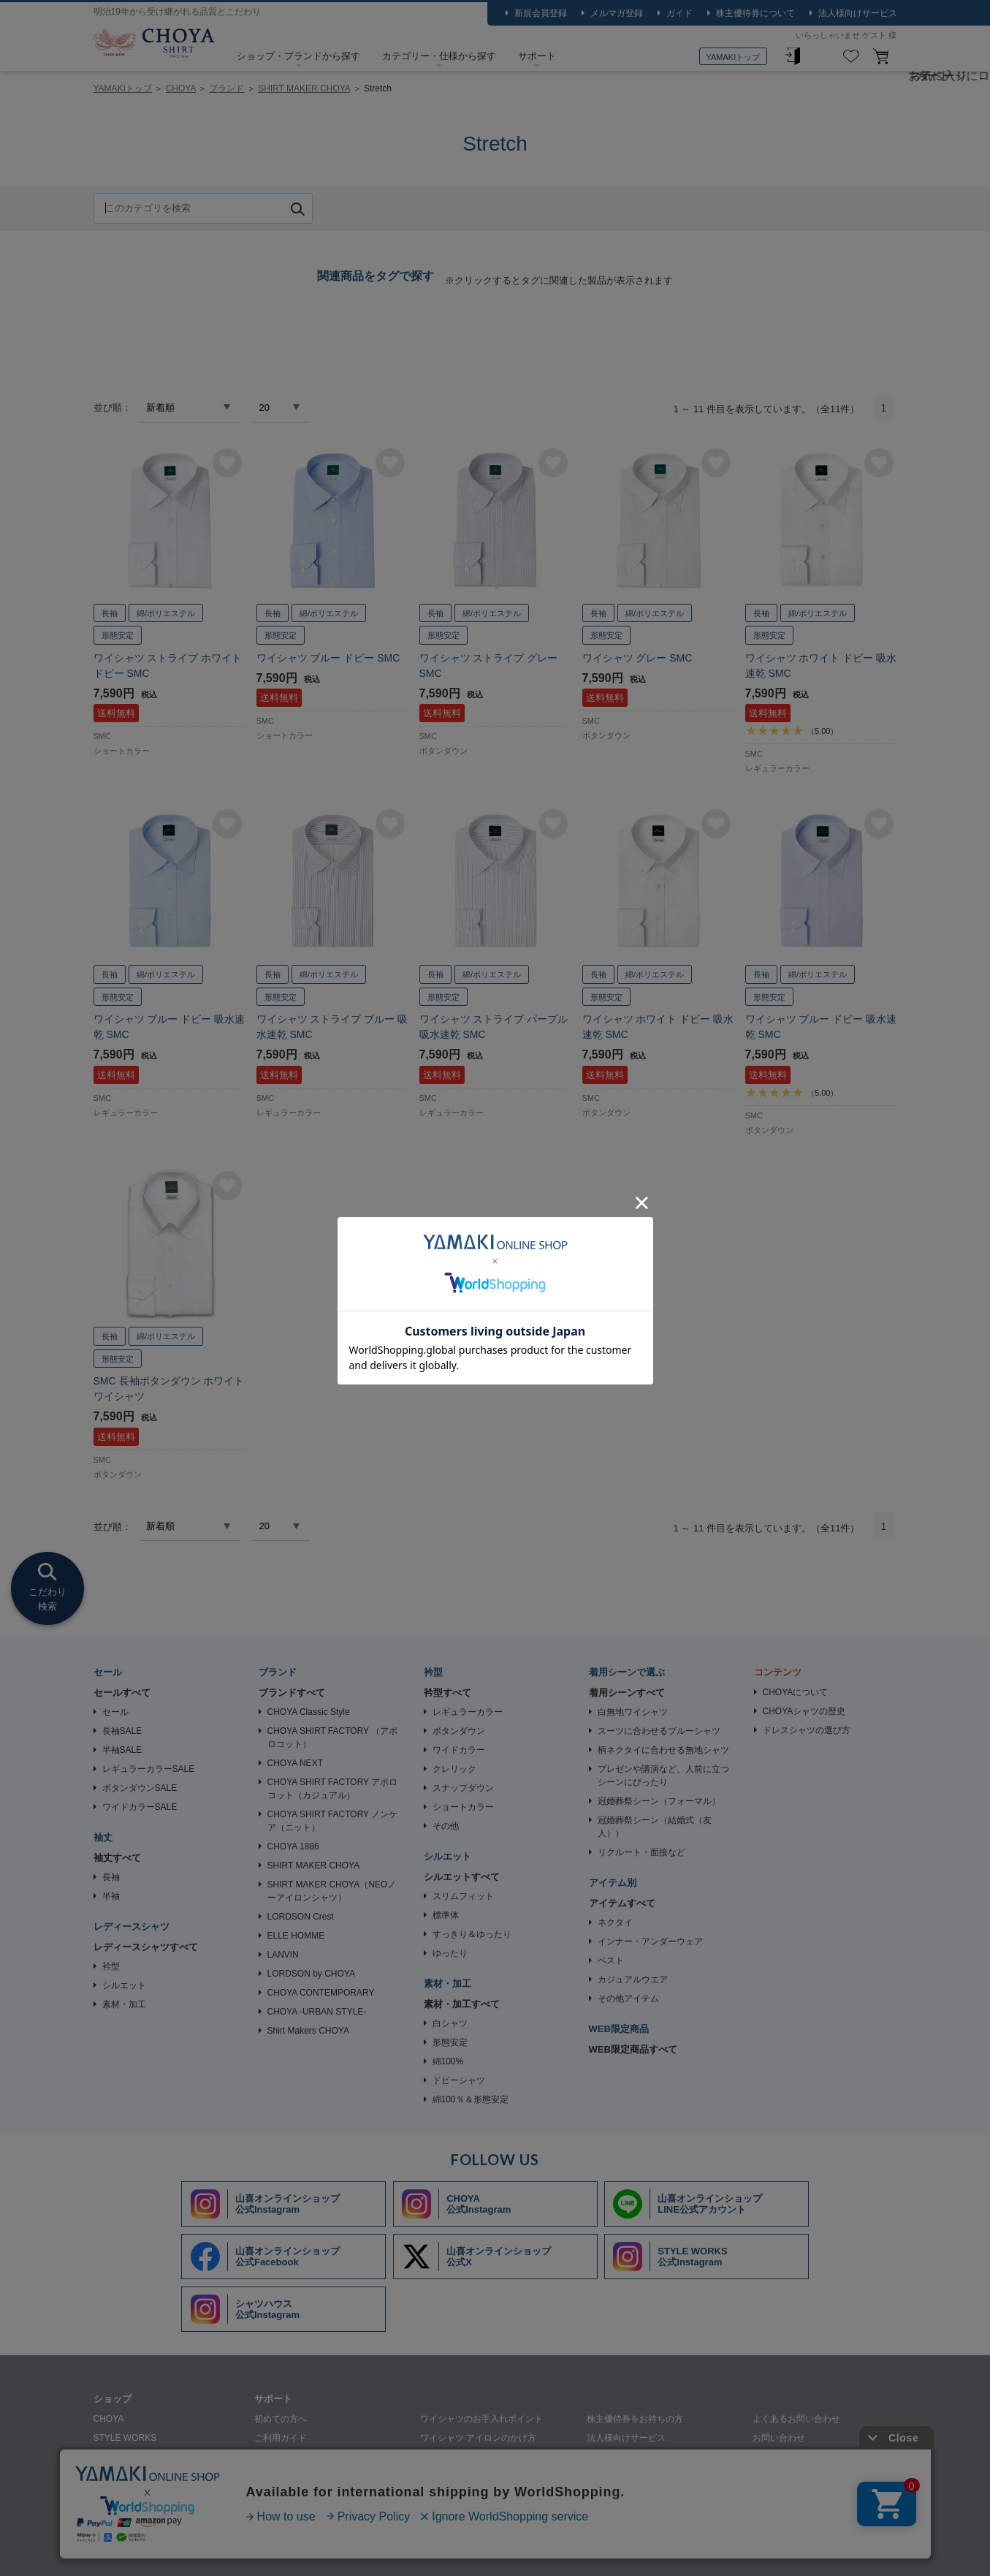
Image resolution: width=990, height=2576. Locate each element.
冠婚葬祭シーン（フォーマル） (659, 1801)
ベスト (611, 1960)
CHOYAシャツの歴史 (804, 1711)
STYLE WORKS (125, 2438)
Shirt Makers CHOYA (308, 2031)
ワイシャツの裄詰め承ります (644, 2457)
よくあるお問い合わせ (796, 2419)
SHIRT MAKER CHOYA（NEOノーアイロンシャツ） (332, 1891)
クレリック (454, 1769)
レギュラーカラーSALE (148, 1769)
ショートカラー (463, 1807)
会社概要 (185, 2551)
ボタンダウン (459, 1731)
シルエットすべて (462, 1876)
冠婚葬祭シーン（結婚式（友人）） (655, 1826)
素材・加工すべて (462, 2004)
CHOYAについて (796, 1692)
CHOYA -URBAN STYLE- (317, 2012)
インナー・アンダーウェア (650, 1941)
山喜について (120, 2551)
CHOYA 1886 (293, 1846)
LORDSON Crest (300, 1917)
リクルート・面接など (641, 1852)
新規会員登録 (540, 13)
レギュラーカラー (468, 1712)
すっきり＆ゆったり (472, 1934)
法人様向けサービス (857, 13)
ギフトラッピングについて (306, 2495)
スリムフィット (463, 1896)
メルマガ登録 (616, 13)
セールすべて (122, 1692)
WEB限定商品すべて (633, 2049)
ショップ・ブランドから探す (298, 55)
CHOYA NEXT (295, 1763)
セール (115, 1712)
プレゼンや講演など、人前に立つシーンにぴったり (663, 1775)
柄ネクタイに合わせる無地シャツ (663, 1750)
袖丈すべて (117, 1857)
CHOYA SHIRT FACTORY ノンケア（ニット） (332, 1821)
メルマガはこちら (788, 2457)
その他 (446, 1826)
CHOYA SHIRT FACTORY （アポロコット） (332, 1737)
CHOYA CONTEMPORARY (321, 1993)
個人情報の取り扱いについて (282, 2551)
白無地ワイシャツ (633, 1712)
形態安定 (450, 2042)
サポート (537, 55)
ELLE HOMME (296, 1936)
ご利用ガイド (280, 2438)
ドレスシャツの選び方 (806, 1730)
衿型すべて (447, 1692)
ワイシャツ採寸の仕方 (298, 2457)
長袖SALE (122, 1731)
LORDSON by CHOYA (311, 1974)
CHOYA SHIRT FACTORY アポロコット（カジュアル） (332, 1788)
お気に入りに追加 (227, 462)
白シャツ (450, 2023)
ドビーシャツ (459, 2080)
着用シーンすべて (627, 1692)
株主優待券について (755, 13)
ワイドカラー (459, 1750)
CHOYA (154, 45)
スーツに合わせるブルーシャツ (659, 1731)
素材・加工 (124, 2004)
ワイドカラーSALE (140, 1807)
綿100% (448, 2061)
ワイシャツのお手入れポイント (481, 2419)
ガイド (679, 13)
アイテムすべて (622, 1903)
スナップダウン (463, 1788)
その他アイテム (628, 1998)
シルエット (124, 1985)
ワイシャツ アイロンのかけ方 (478, 2438)
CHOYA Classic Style (308, 1712)
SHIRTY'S (113, 2495)
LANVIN (283, 1955)
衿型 (111, 1966)
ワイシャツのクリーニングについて (490, 2457)
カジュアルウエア (633, 1979)
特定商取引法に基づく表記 (413, 2551)
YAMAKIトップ (734, 57)
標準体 (446, 1915)
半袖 (111, 1896)
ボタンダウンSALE (140, 1788)
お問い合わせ (779, 2438)
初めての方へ (280, 2419)
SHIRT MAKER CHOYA (304, 88)
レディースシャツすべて (146, 1947)
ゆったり (450, 1953)
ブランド (226, 88)
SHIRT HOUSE (123, 2476)
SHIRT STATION (126, 2457)
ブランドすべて (292, 1692)
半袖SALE (122, 1750)
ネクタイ (615, 1922)
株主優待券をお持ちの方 (635, 2419)
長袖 (111, 1877)
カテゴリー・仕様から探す (439, 55)
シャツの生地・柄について (306, 2476)
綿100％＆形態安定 (471, 2099)
